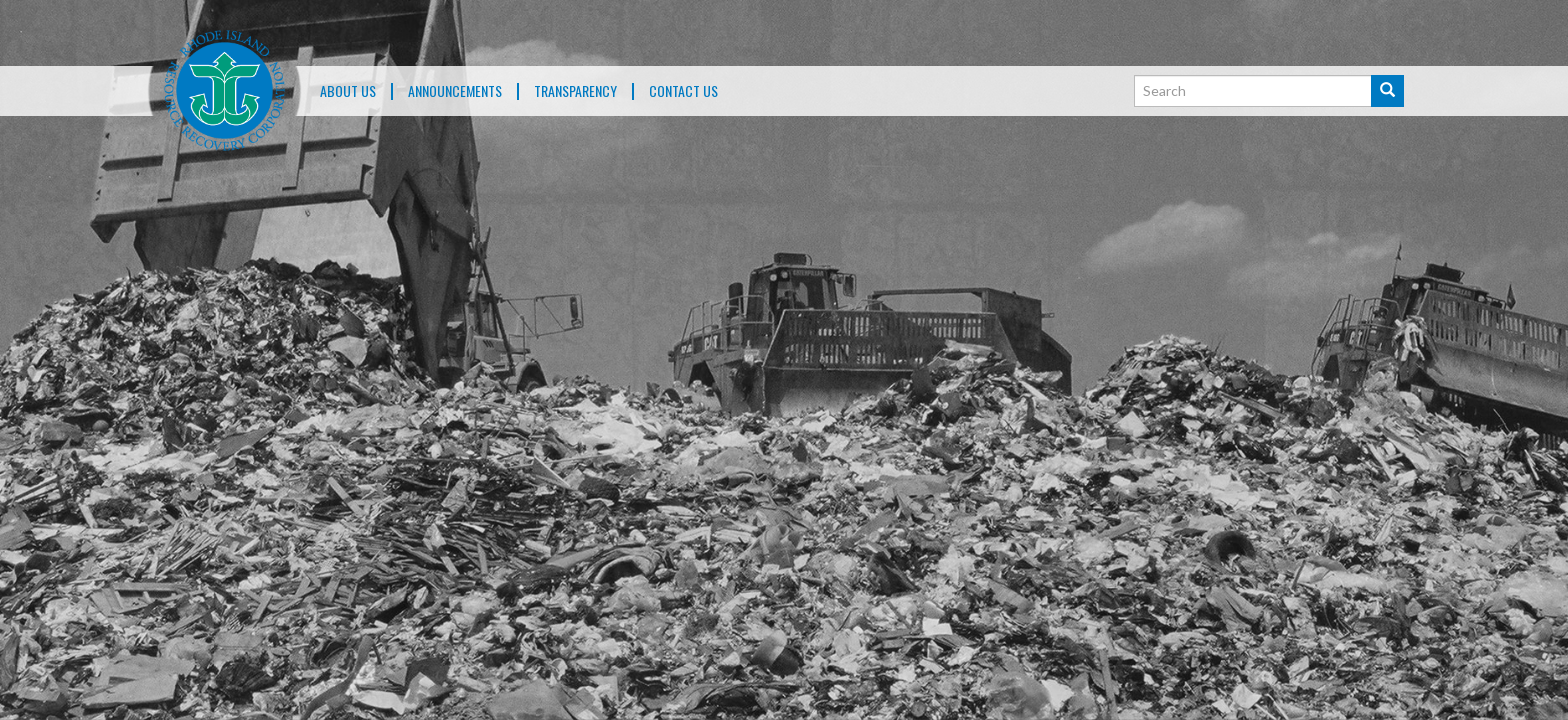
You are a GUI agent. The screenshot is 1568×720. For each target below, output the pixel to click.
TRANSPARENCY (575, 91)
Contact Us (683, 91)
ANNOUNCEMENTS (455, 91)
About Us (348, 91)
